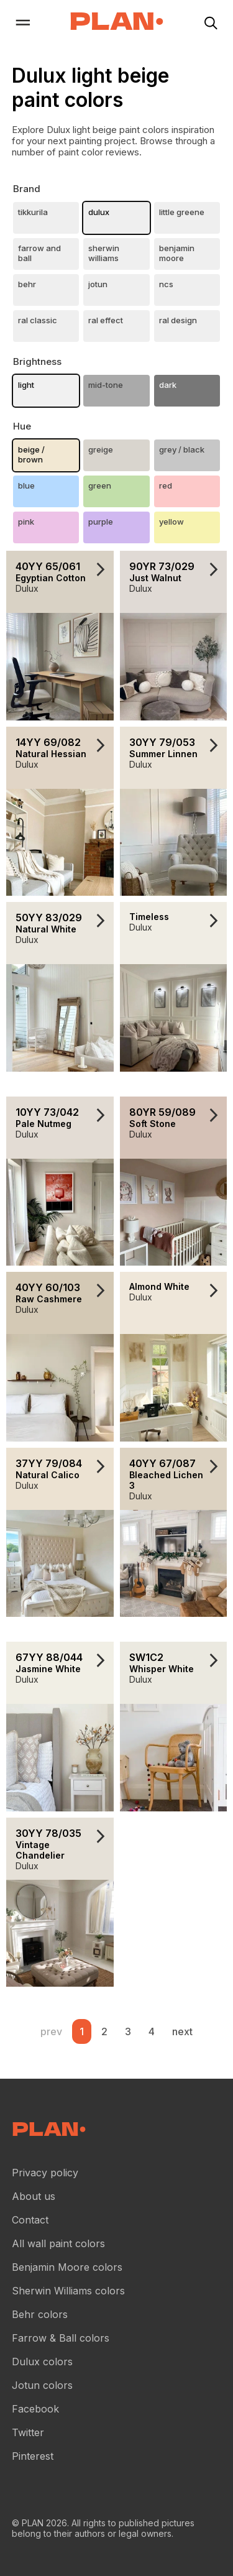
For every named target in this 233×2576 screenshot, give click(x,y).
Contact (30, 2220)
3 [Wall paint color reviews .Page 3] (128, 2031)
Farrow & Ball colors (60, 2338)
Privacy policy (45, 2172)
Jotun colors (42, 2385)
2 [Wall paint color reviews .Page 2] (104, 2031)
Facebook (35, 2409)
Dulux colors (42, 2361)
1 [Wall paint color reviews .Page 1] (82, 2031)
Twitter (28, 2432)
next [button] (182, 2031)
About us (33, 2196)
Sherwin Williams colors (68, 2290)
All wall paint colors (58, 2243)
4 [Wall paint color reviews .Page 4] (151, 2031)
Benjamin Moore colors (67, 2267)
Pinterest (32, 2456)
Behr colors (40, 2314)
